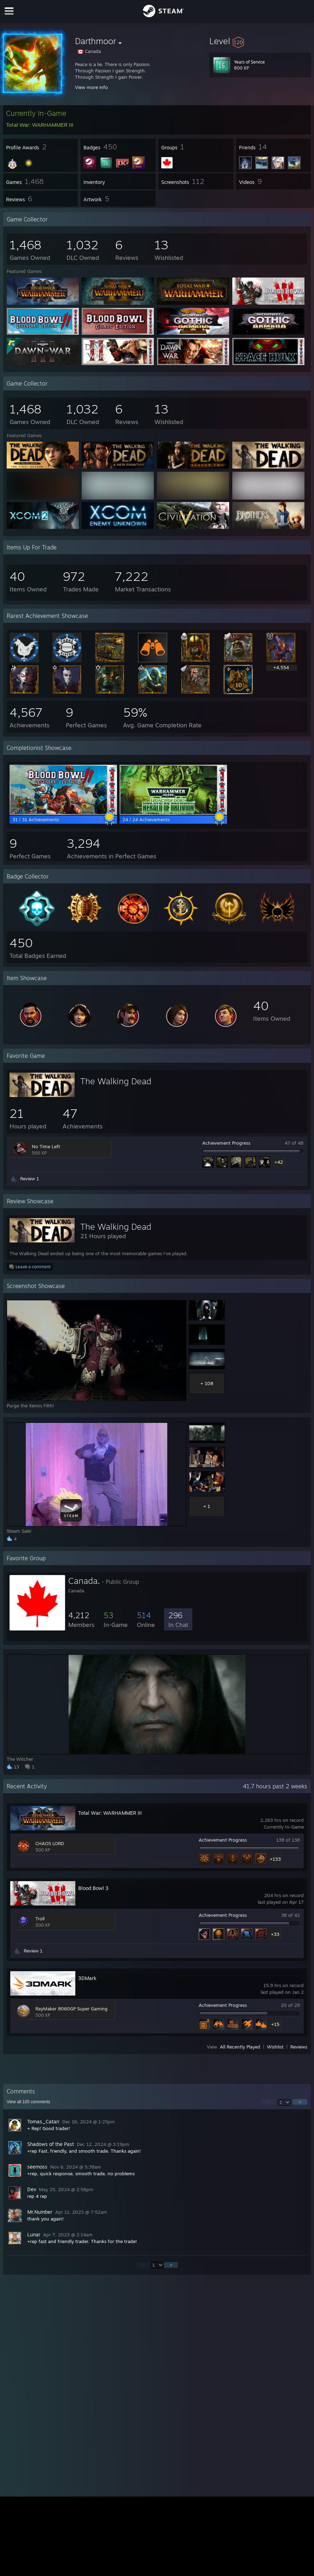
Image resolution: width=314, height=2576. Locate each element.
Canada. (84, 1580)
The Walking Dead (115, 1081)
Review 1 (29, 1178)
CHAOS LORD (49, 1843)
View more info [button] (91, 87)
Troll (40, 1918)
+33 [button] (275, 1934)
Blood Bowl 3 (93, 1888)
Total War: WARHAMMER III (110, 1813)
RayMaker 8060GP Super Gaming (71, 2008)
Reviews (298, 2047)
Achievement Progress (226, 1143)
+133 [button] (275, 1859)
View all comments (28, 2101)
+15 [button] (275, 2024)
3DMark (87, 1978)
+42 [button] (278, 1162)
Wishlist (275, 2047)
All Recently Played (240, 2047)
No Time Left (46, 1146)
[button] (260, 41)
